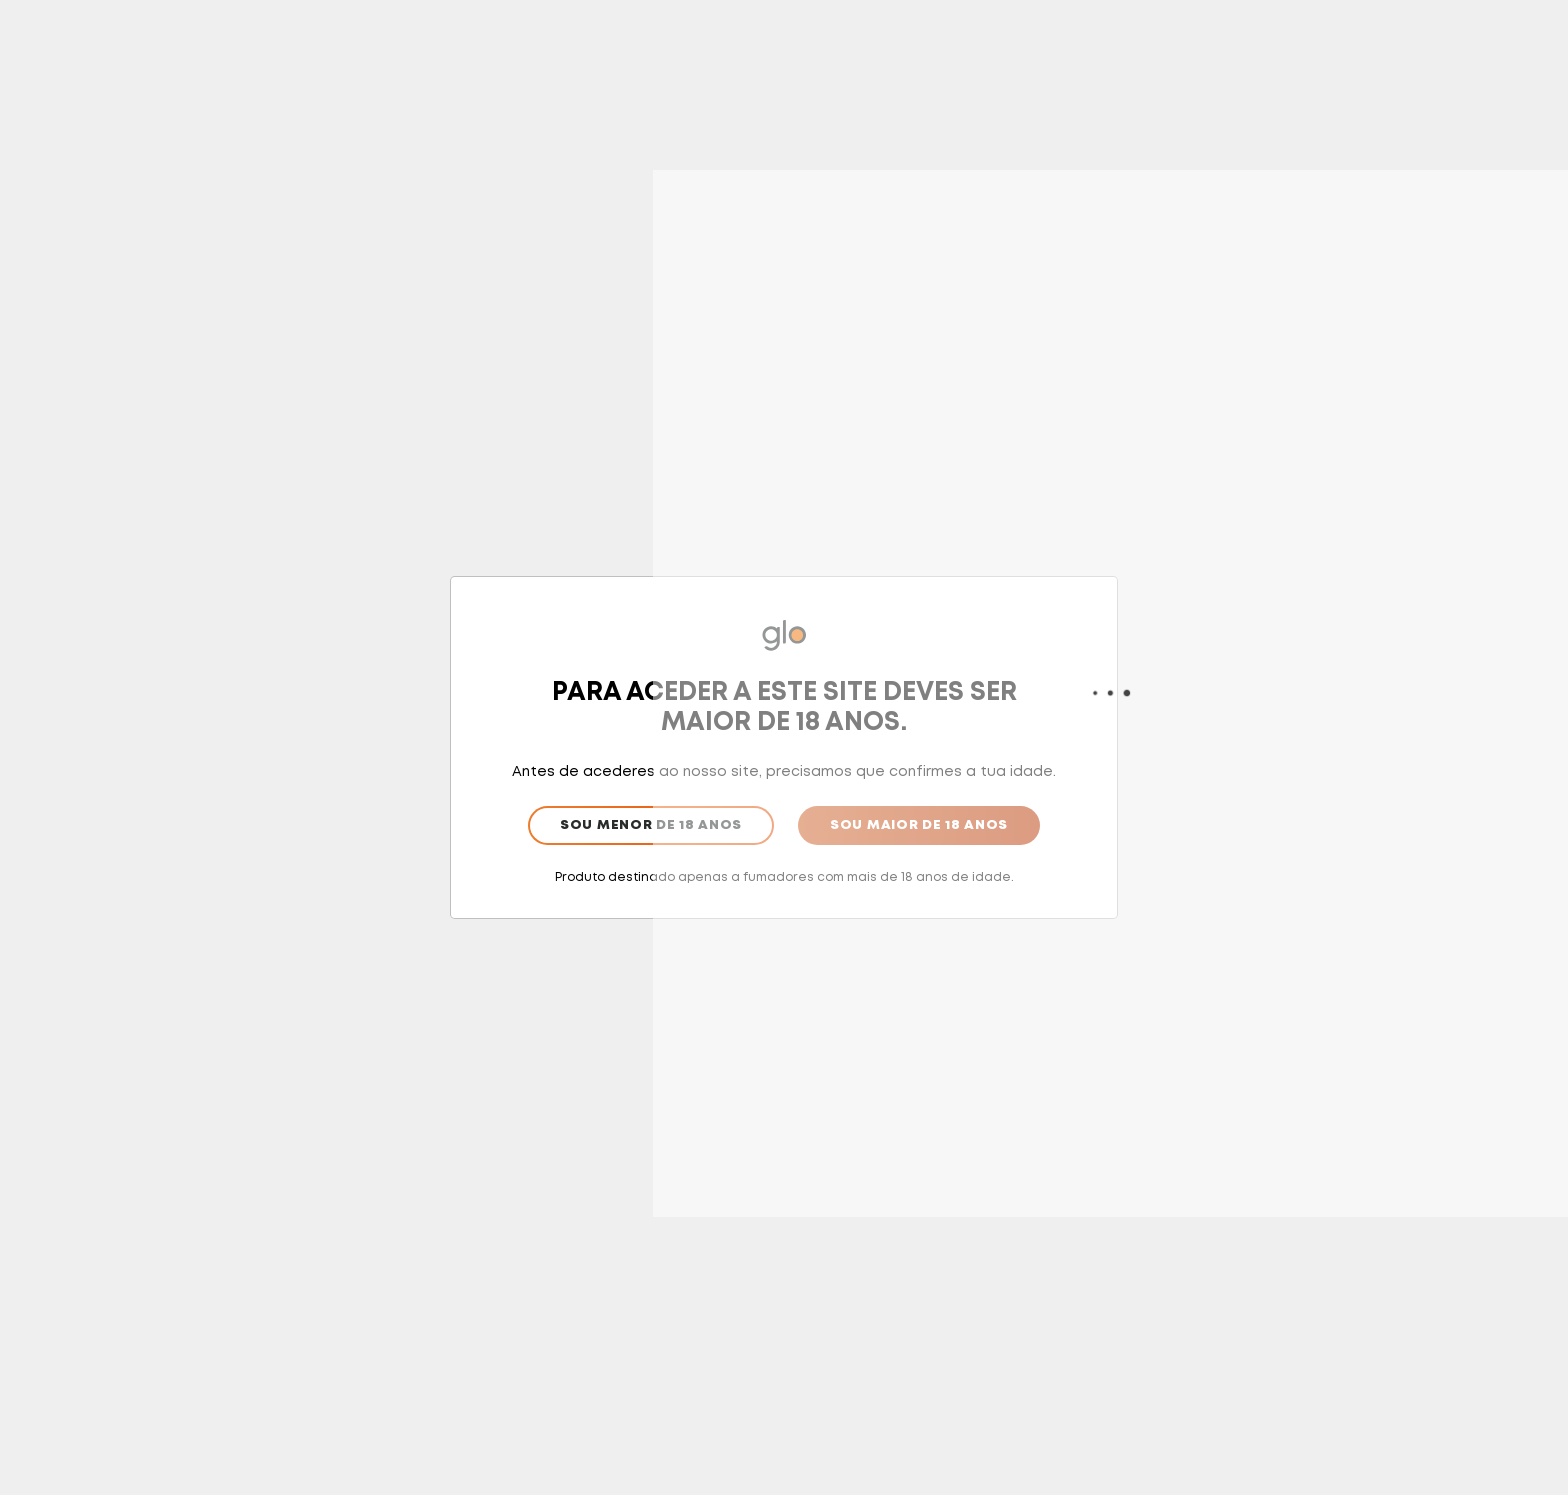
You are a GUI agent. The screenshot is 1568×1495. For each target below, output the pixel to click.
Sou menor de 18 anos (651, 825)
